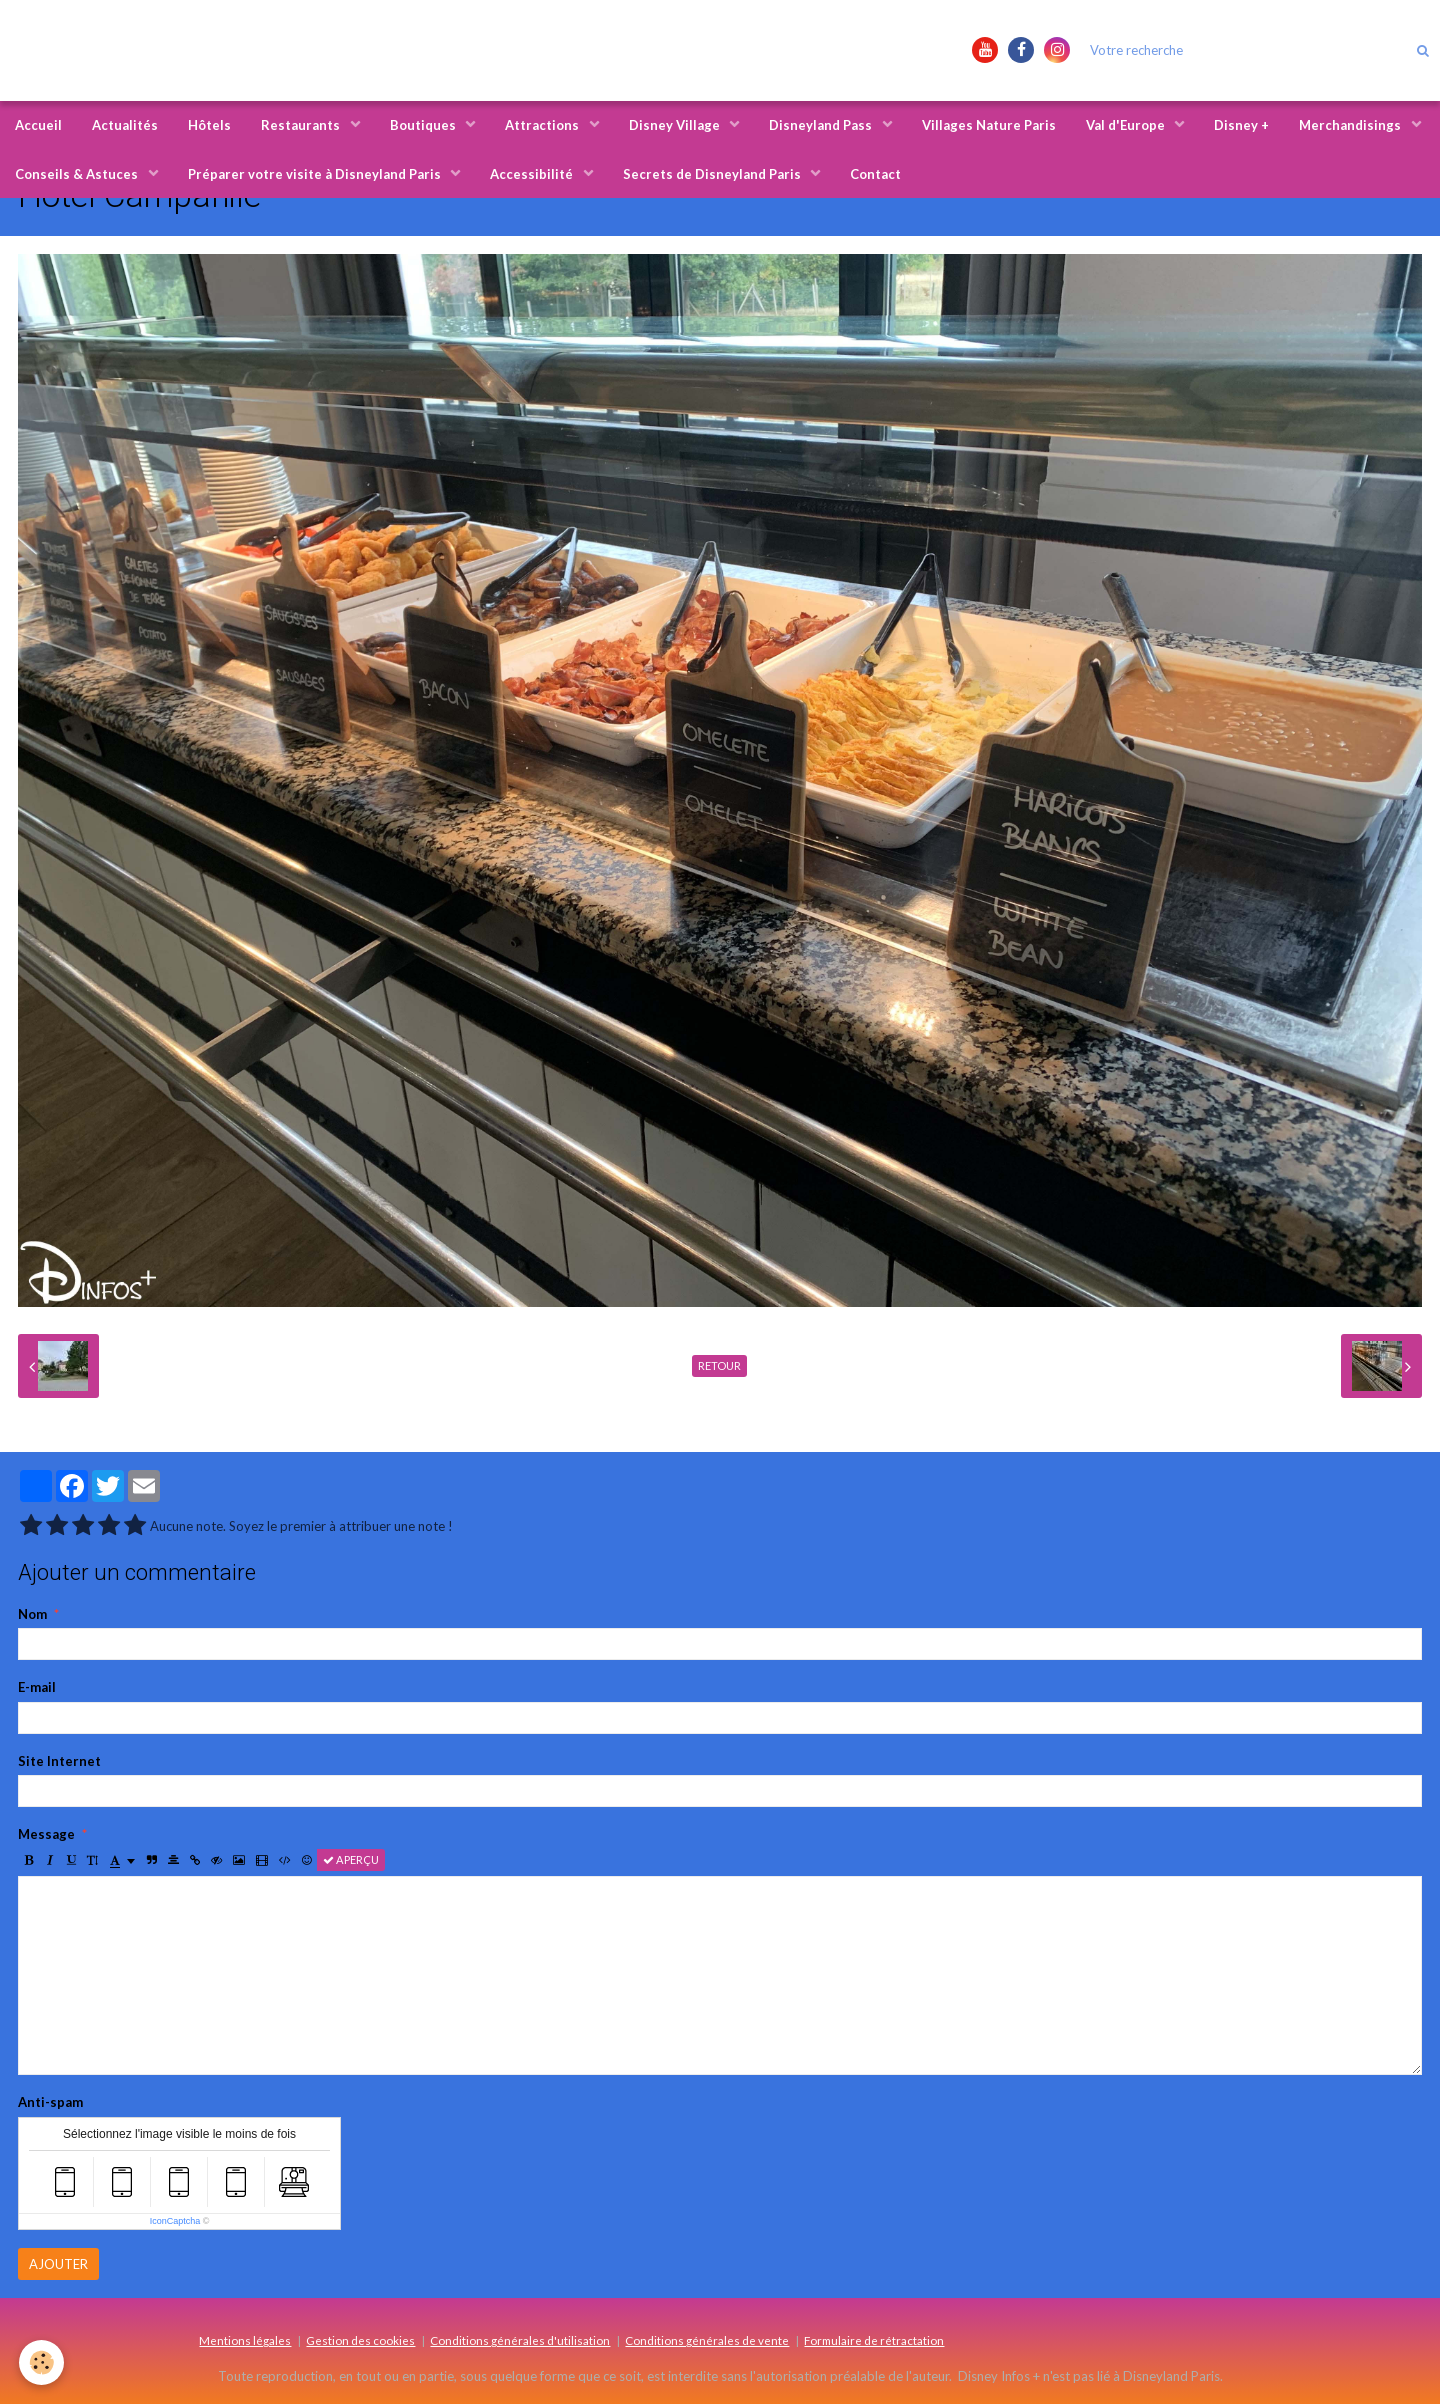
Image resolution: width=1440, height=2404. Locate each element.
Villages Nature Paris (989, 125)
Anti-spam (50, 2102)
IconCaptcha (175, 2221)
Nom (32, 1614)
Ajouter (58, 2264)
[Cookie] (42, 2362)
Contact (875, 174)
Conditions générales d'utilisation (520, 2340)
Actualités (125, 125)
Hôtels (209, 125)
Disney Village (676, 125)
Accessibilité (533, 174)
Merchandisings (1351, 125)
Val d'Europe (1127, 125)
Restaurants (302, 125)
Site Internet (59, 1761)
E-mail (37, 1687)
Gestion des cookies (360, 2340)
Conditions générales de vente (707, 2340)
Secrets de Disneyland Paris (713, 174)
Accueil (38, 125)
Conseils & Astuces (78, 174)
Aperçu (351, 1859)
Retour (719, 1365)
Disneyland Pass (822, 125)
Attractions (543, 125)
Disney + (1241, 125)
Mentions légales (245, 2340)
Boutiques (424, 125)
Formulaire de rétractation (874, 2340)
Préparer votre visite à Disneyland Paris (316, 174)
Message (46, 1834)
